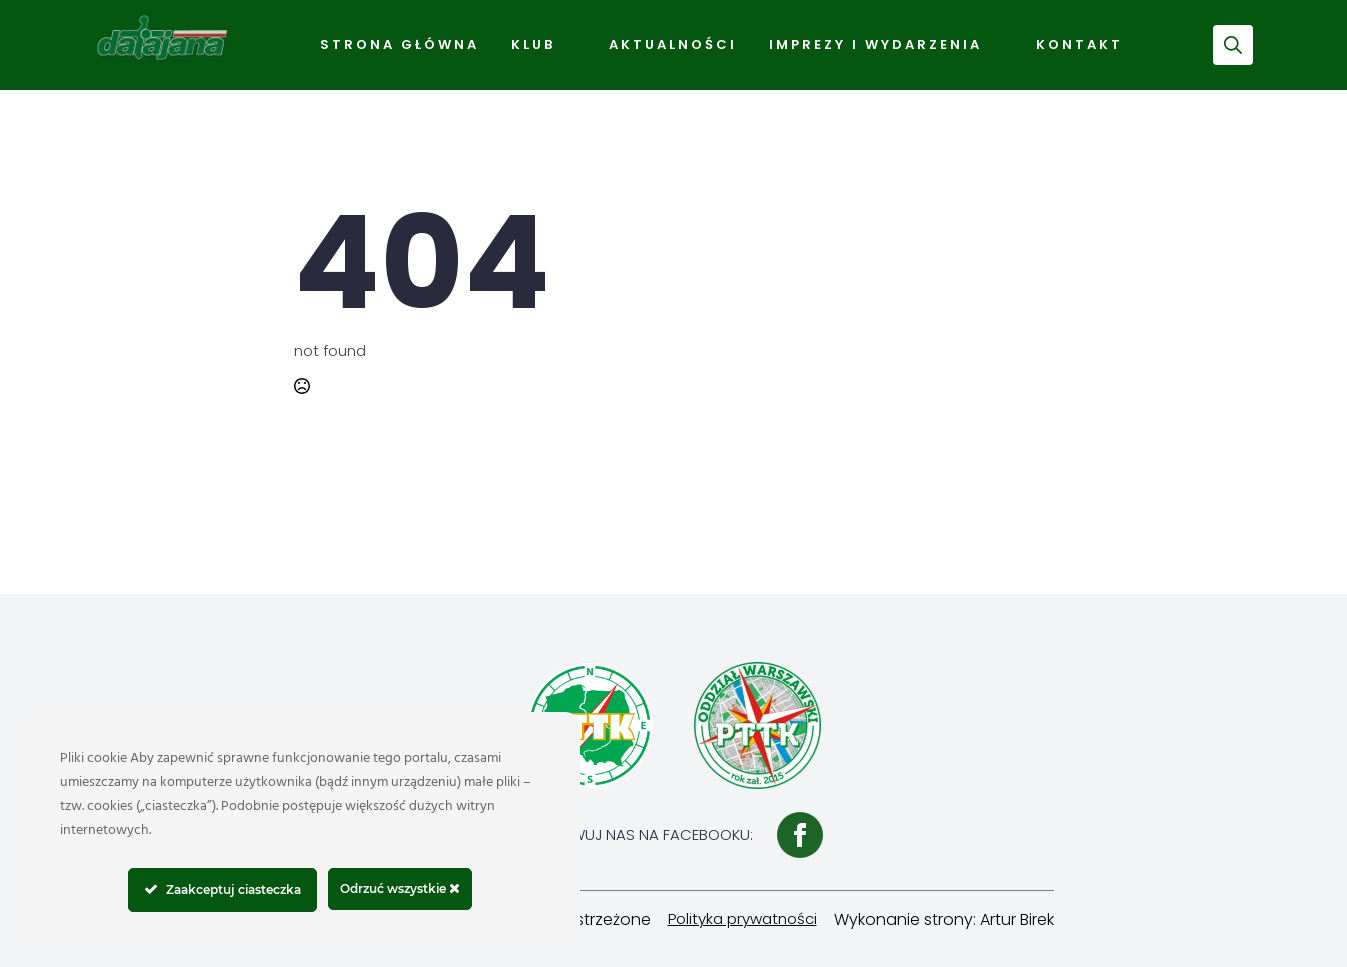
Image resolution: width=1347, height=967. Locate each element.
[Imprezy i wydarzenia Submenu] (1001, 45)
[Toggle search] (1233, 45)
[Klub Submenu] (574, 45)
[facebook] (800, 835)
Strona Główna (399, 44)
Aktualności (673, 44)
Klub (533, 44)
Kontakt (1079, 44)
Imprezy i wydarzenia (875, 44)
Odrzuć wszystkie (400, 888)
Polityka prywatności (742, 918)
